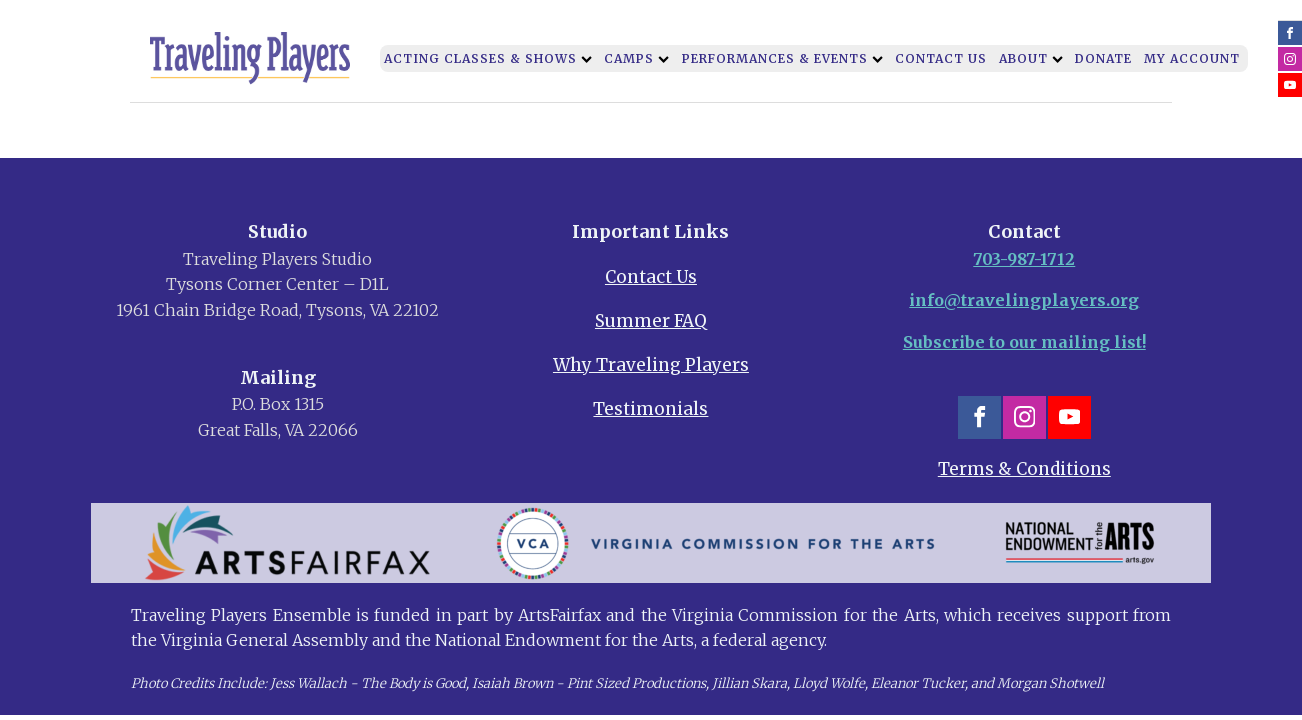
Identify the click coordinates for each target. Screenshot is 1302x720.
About (1031, 58)
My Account (1192, 58)
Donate (1103, 58)
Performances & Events (782, 58)
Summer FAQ (651, 321)
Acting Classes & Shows (488, 58)
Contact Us (941, 58)
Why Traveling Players (651, 365)
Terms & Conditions (1024, 469)
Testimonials (650, 409)
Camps (636, 58)
